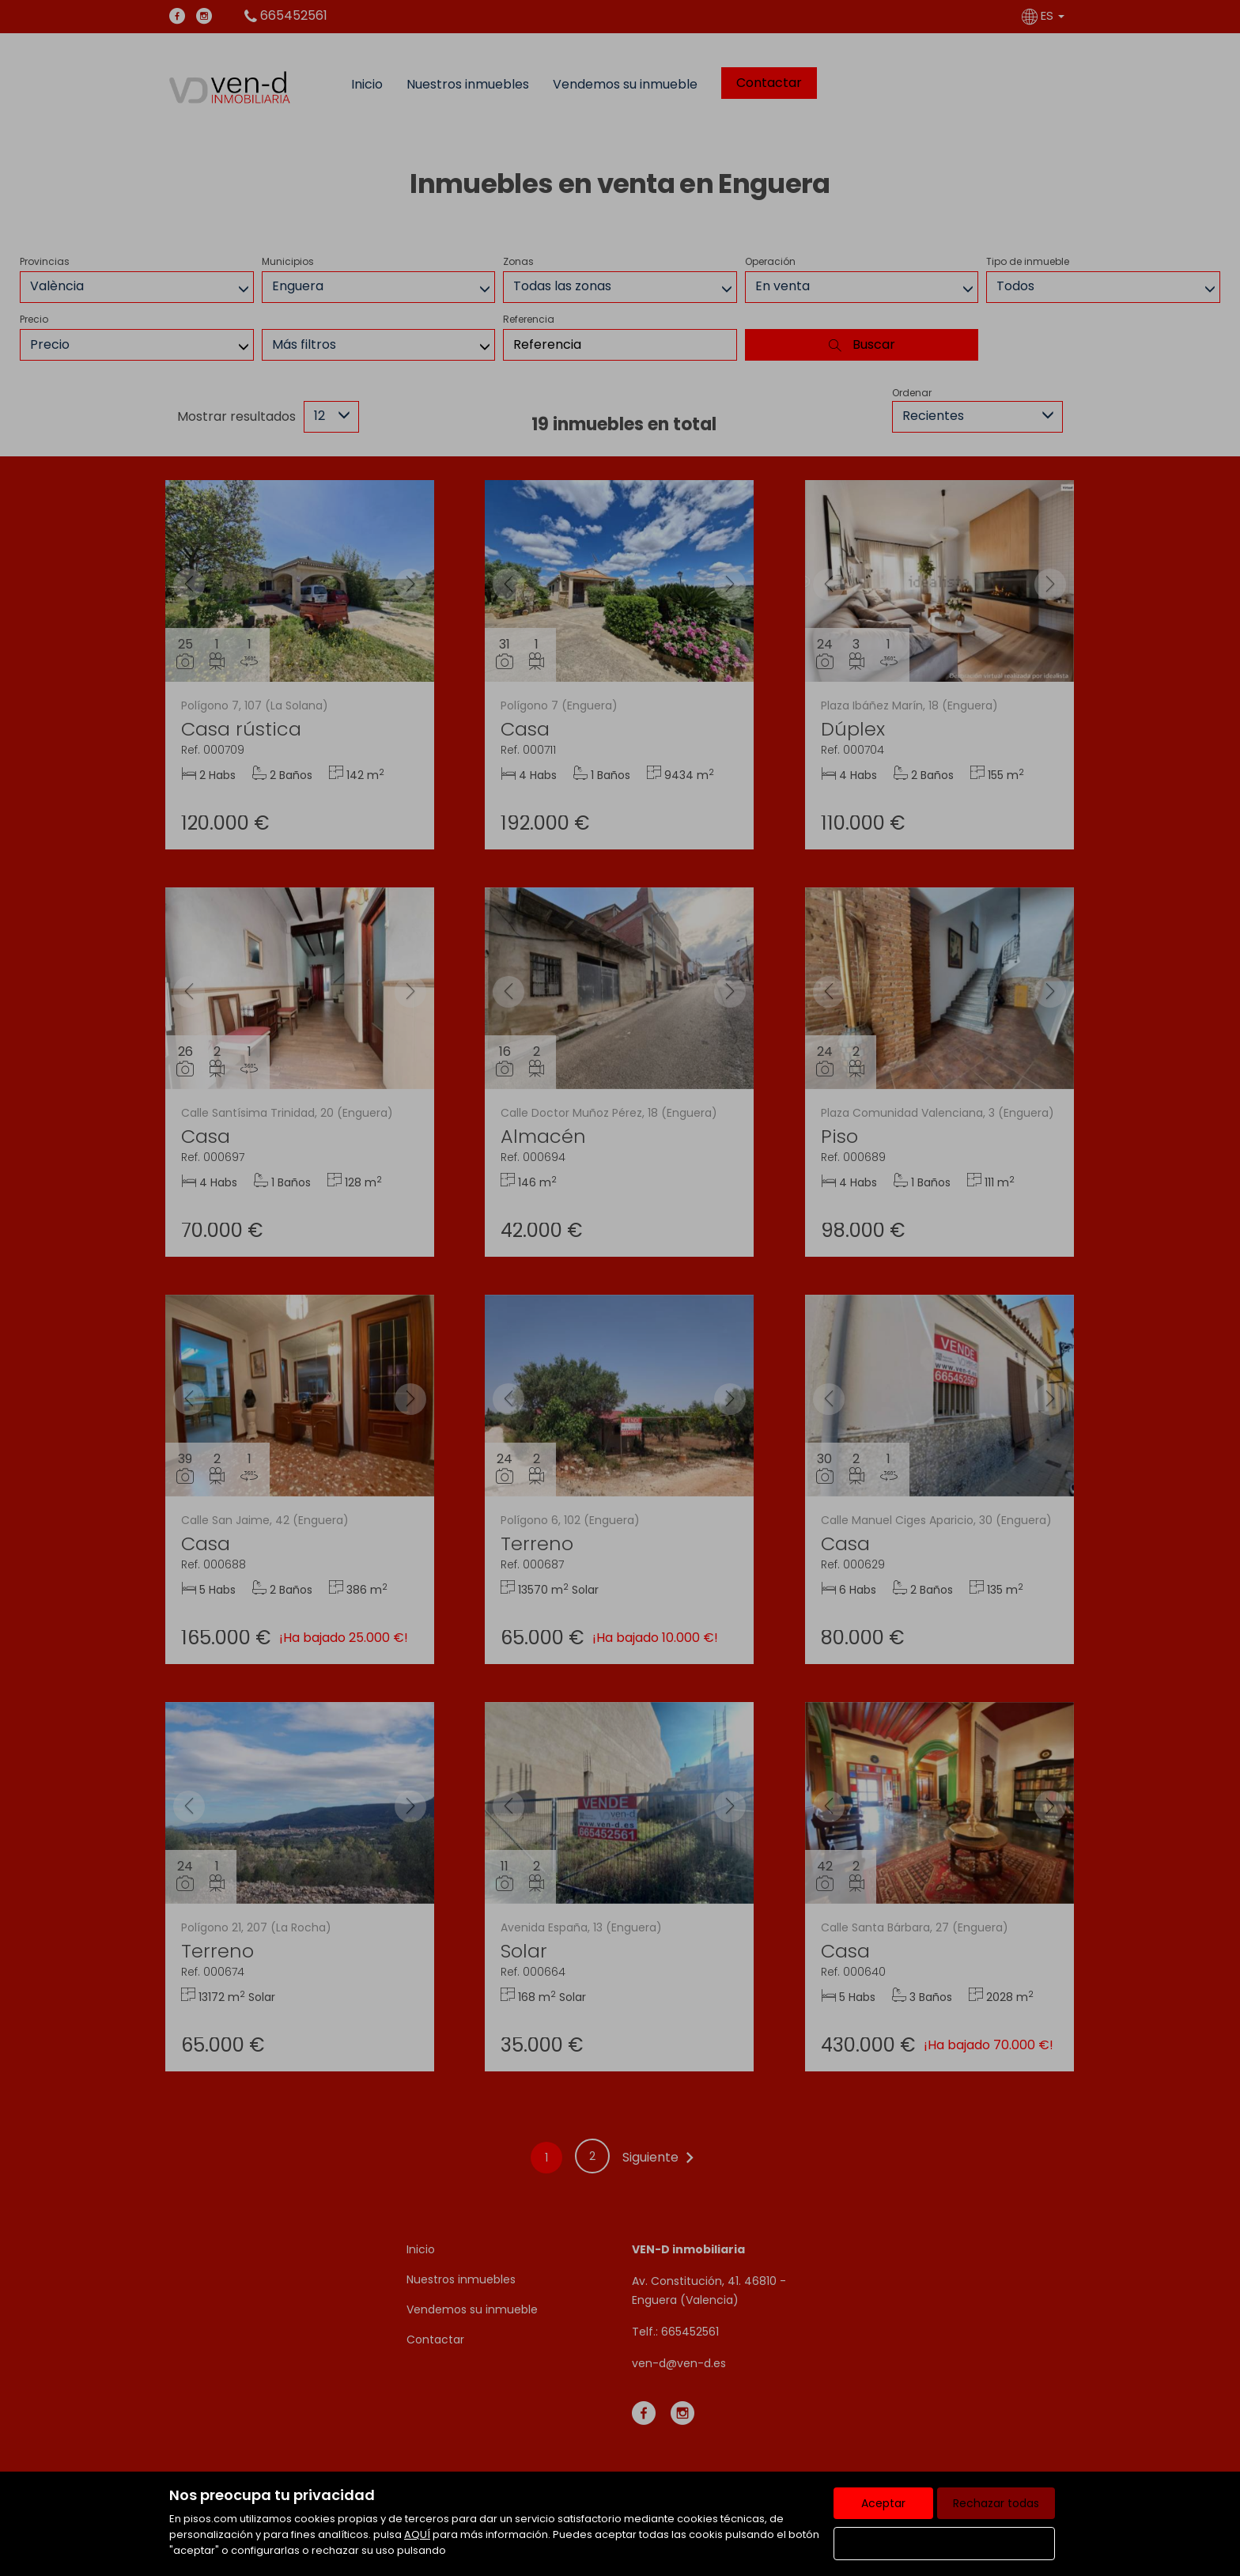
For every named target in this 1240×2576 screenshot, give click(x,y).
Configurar (944, 2543)
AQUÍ (417, 2534)
